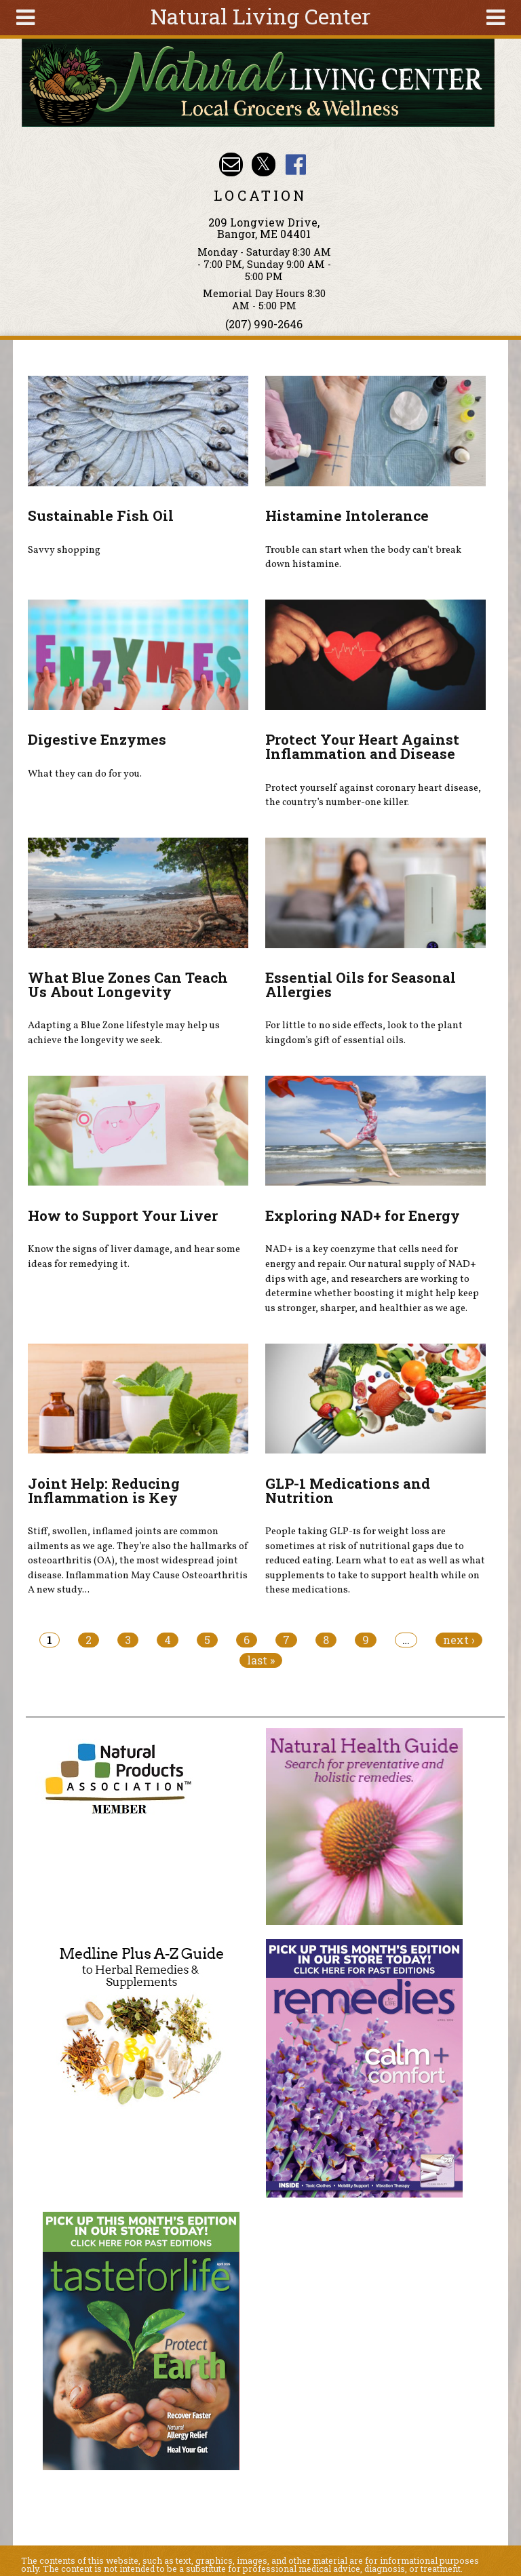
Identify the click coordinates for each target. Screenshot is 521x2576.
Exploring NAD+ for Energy (362, 1215)
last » (261, 1660)
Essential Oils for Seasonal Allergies (360, 984)
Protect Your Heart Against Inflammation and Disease (362, 746)
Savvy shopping (64, 550)
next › (459, 1640)
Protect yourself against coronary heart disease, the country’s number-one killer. (373, 795)
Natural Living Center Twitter (263, 164)
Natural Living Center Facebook (295, 164)
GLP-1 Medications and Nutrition (347, 1490)
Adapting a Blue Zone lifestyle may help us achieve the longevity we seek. (124, 1033)
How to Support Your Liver (123, 1215)
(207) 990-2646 (264, 324)
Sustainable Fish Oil (101, 515)
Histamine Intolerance (347, 515)
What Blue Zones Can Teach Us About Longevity (128, 984)
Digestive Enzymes (97, 739)
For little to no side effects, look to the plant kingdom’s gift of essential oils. (364, 1033)
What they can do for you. (85, 774)
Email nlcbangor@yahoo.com (231, 164)
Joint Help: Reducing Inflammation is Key (104, 1490)
